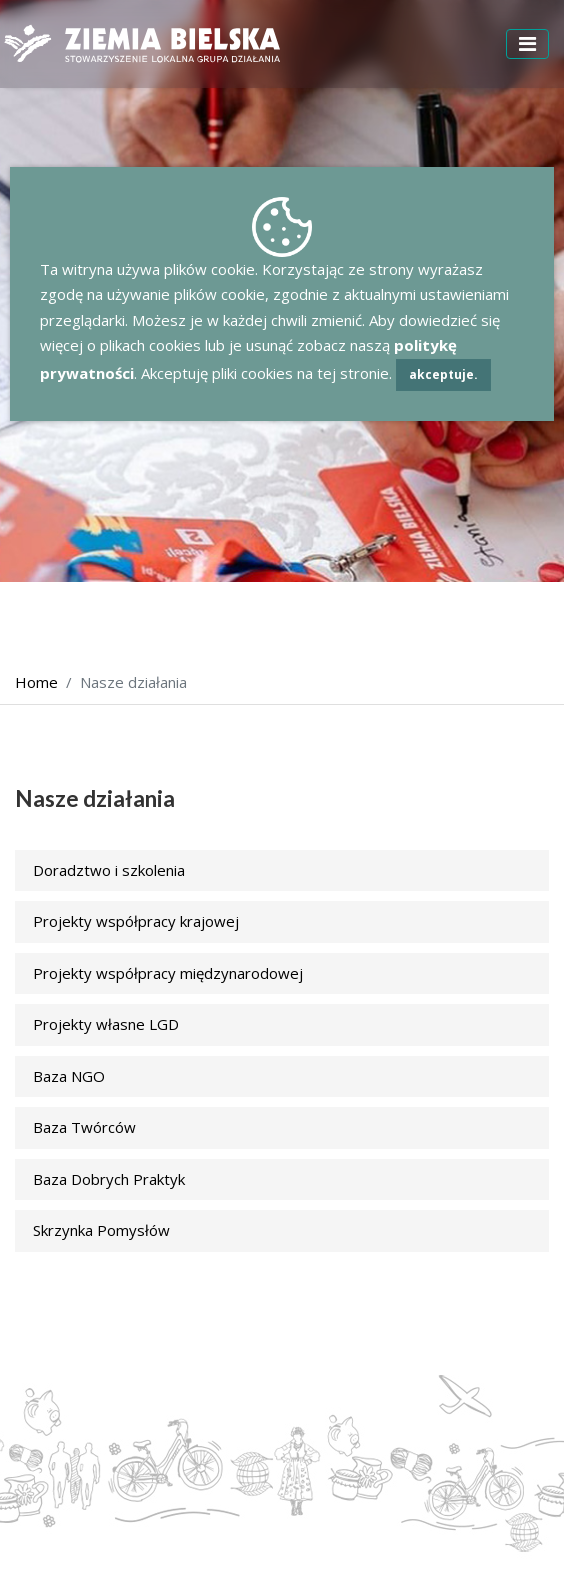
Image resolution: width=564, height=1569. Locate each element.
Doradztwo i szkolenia (109, 870)
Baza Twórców (84, 1127)
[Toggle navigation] (527, 44)
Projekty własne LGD (106, 1024)
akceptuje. (443, 374)
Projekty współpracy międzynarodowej (168, 973)
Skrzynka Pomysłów (101, 1230)
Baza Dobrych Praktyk (109, 1179)
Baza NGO (69, 1076)
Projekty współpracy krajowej (136, 921)
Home (36, 682)
